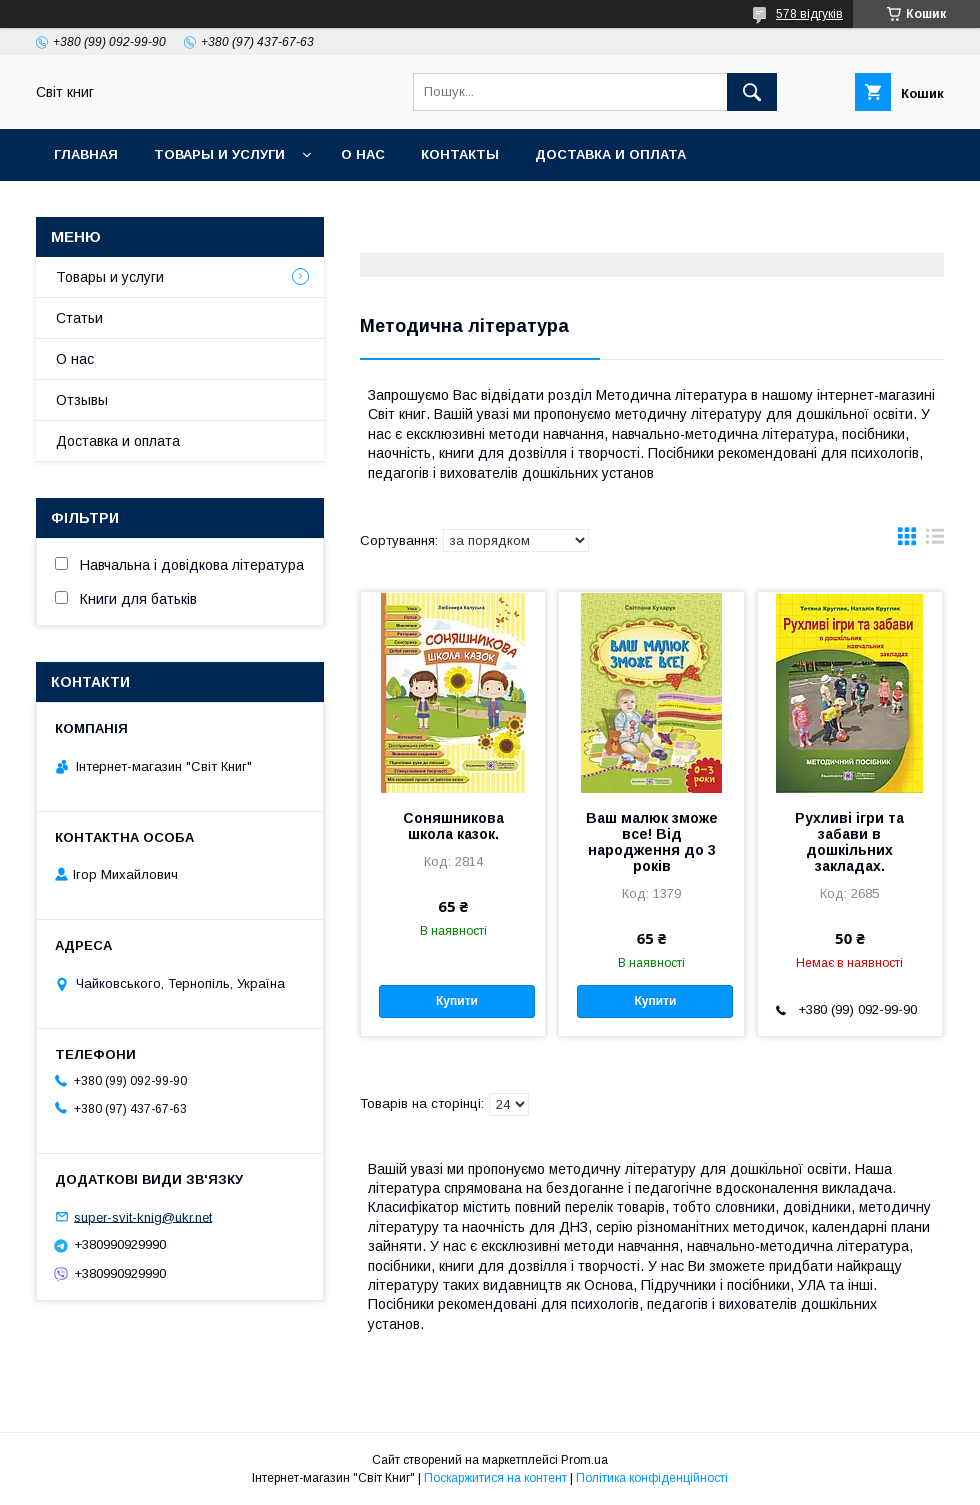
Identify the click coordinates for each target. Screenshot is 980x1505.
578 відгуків (809, 14)
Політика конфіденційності (652, 1478)
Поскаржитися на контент (495, 1478)
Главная (86, 154)
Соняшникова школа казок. (453, 826)
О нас (363, 154)
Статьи (79, 318)
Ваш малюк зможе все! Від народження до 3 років (652, 842)
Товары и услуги (219, 154)
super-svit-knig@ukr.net (143, 1216)
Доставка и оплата (610, 154)
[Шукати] (752, 92)
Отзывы (82, 400)
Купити (457, 1001)
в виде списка (935, 541)
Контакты (460, 154)
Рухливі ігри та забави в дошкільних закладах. (849, 842)
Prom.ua (584, 1460)
